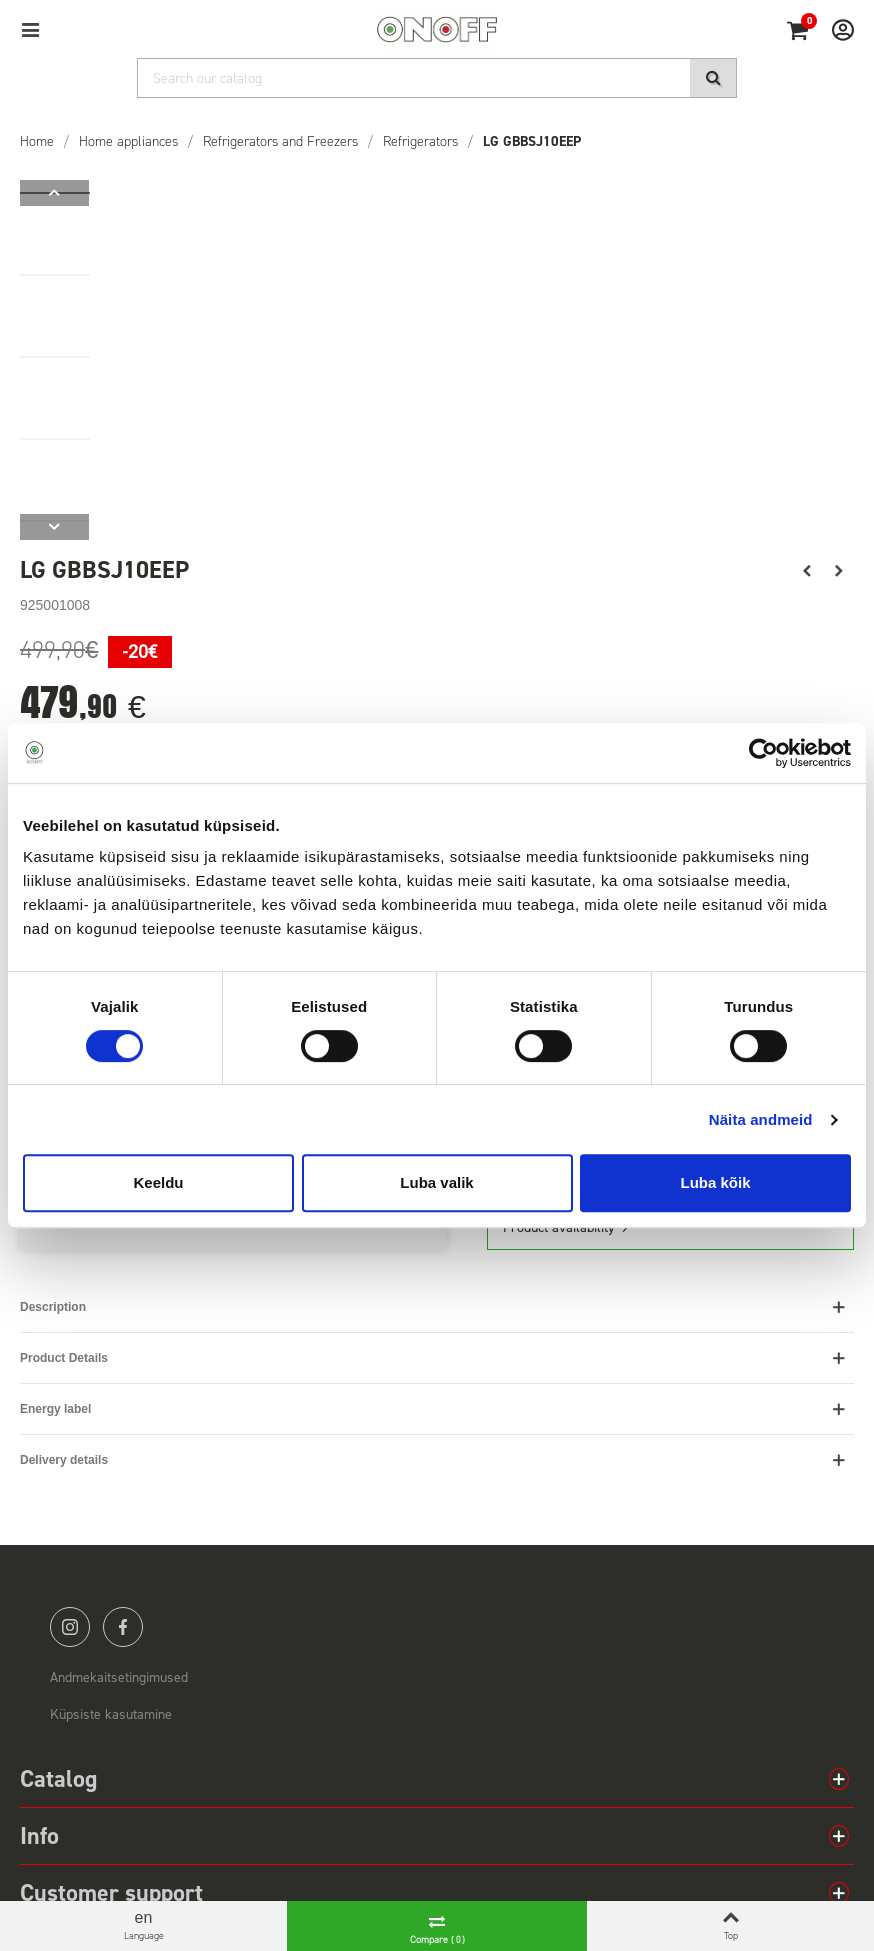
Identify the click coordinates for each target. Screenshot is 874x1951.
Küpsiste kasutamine (111, 1714)
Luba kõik (715, 1182)
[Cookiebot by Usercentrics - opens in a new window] (763, 753)
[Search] (437, 78)
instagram (70, 1627)
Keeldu (158, 1182)
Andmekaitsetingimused (119, 1677)
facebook (123, 1627)
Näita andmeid (761, 1119)
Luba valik (436, 1182)
